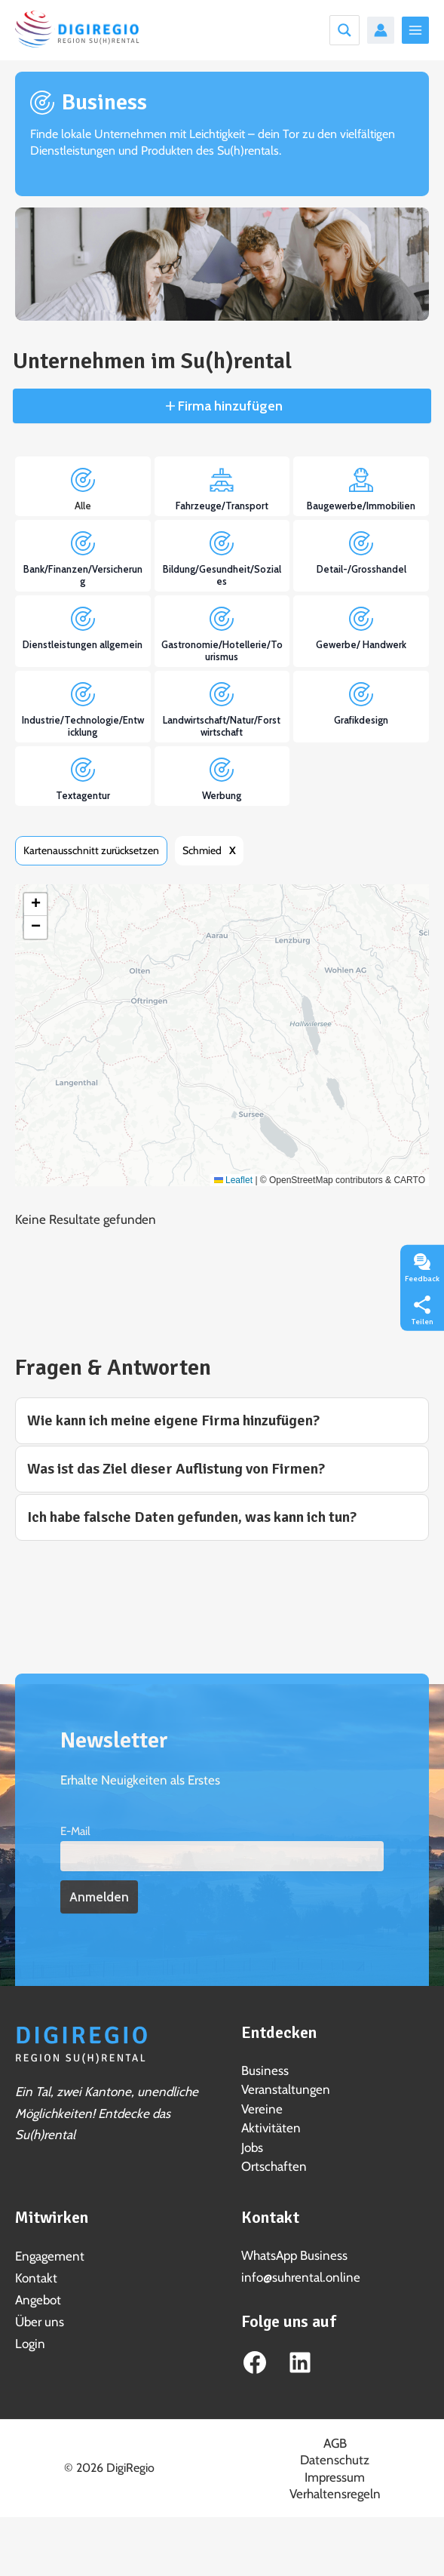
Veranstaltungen (285, 2089)
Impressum (335, 2477)
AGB (335, 2443)
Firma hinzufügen (229, 406)
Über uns (39, 2321)
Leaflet (233, 1180)
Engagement (49, 2256)
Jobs (252, 2147)
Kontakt (36, 2278)
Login (30, 2343)
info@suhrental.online (300, 2277)
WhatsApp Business (294, 2255)
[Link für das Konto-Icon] (380, 30)
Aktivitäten (271, 2127)
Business (265, 2070)
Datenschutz (334, 2459)
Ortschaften (274, 2166)
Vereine (262, 2108)
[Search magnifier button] (344, 30)
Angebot (38, 2299)
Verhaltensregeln (335, 2493)
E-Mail (75, 1831)
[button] (35, 904)
